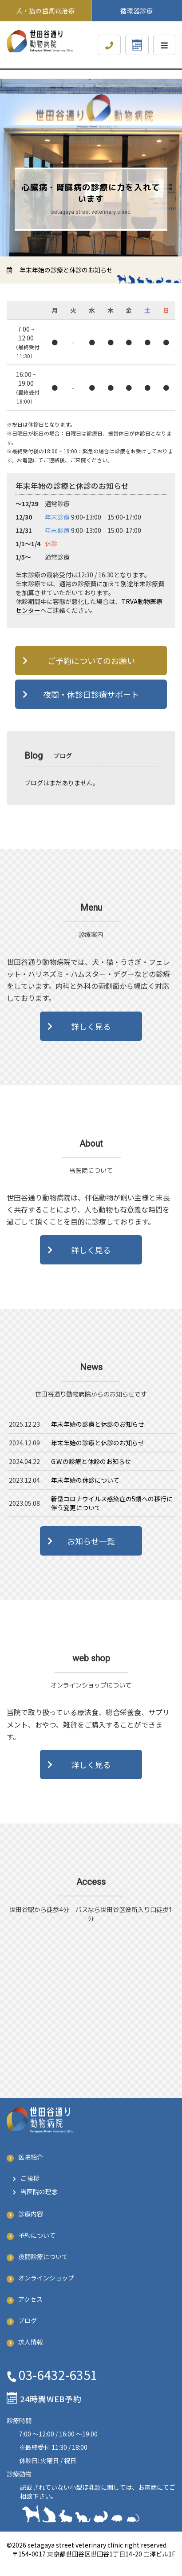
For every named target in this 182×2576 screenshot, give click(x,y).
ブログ (27, 2320)
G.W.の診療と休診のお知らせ (91, 1461)
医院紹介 (30, 2156)
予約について (36, 2235)
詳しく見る (91, 1026)
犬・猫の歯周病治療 (48, 10)
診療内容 (30, 2213)
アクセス (30, 2299)
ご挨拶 (29, 2178)
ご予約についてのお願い (91, 660)
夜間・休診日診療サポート (91, 694)
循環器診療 (136, 10)
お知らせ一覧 (91, 1541)
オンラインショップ (46, 2277)
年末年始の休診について (85, 1480)
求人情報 (30, 2341)
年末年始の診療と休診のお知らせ (65, 269)
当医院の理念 (39, 2191)
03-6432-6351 (58, 2375)
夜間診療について (43, 2256)
